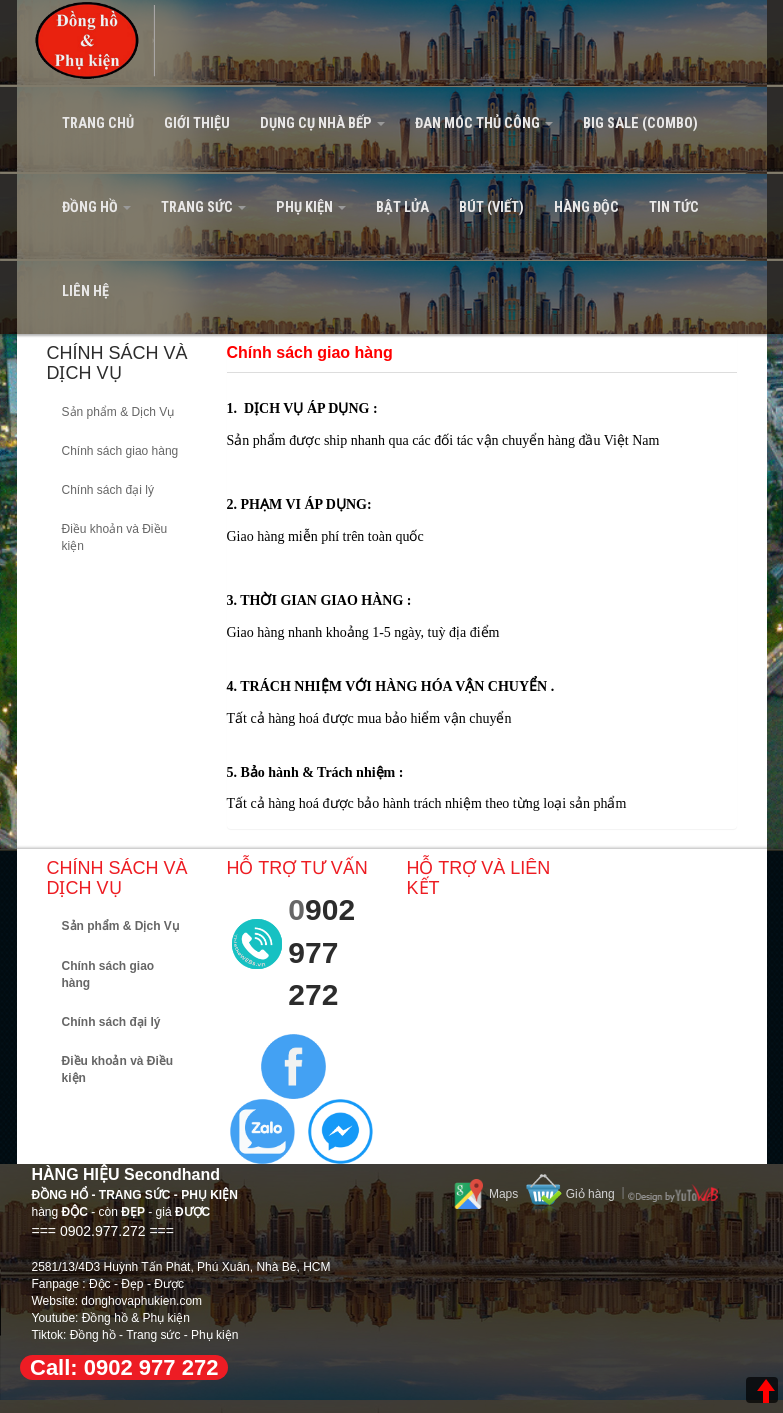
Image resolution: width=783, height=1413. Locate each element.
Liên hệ (85, 291)
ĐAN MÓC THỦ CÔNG (484, 123)
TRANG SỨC (203, 207)
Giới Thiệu (197, 123)
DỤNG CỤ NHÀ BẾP (322, 123)
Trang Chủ (98, 123)
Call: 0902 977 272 (124, 1367)
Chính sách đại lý (108, 490)
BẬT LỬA (402, 207)
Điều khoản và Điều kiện (115, 537)
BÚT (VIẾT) (491, 207)
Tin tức (674, 207)
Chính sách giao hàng (120, 451)
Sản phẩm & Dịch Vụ (118, 412)
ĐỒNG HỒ (96, 207)
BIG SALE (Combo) (640, 123)
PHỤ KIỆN (311, 207)
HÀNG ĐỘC (586, 207)
